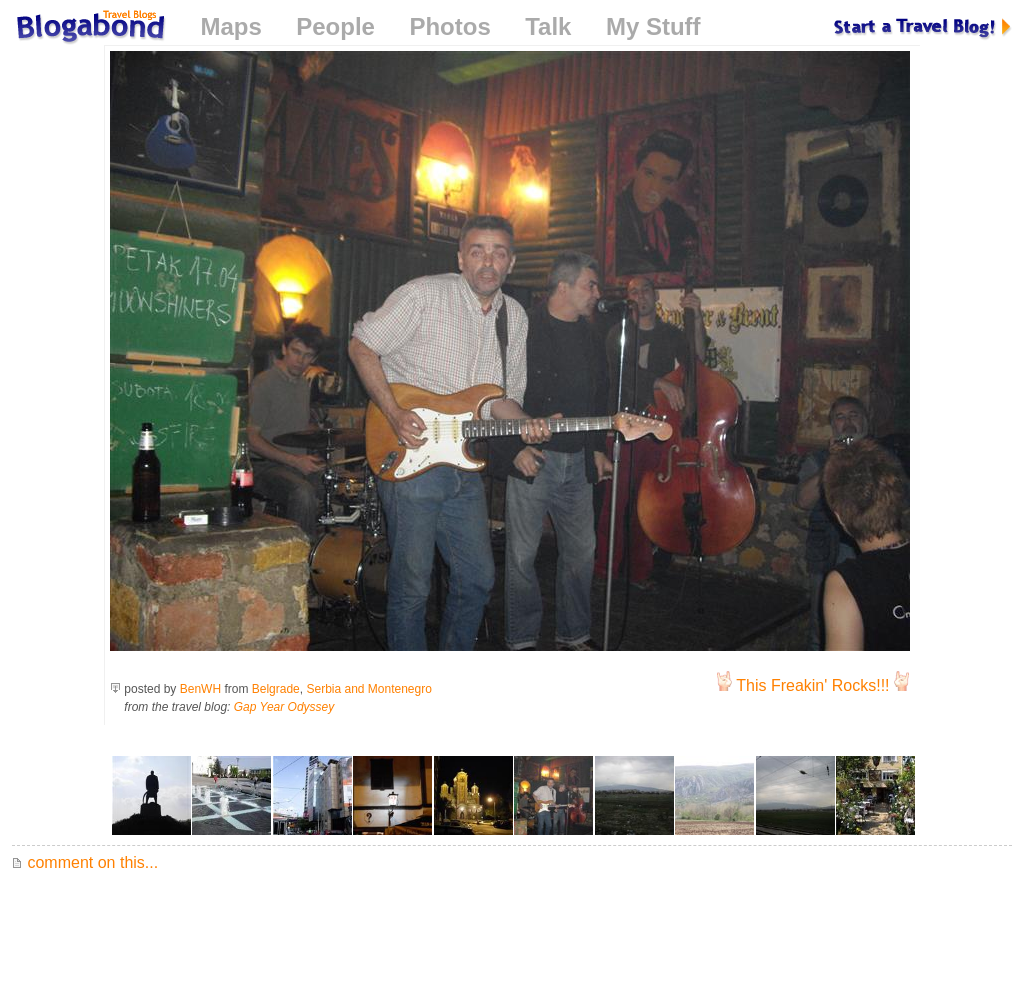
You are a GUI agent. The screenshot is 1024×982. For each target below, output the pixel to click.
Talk (548, 26)
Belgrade (276, 689)
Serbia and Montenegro (368, 689)
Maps (230, 26)
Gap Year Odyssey (284, 707)
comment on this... (85, 862)
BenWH (200, 689)
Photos (449, 26)
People (335, 26)
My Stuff (653, 26)
